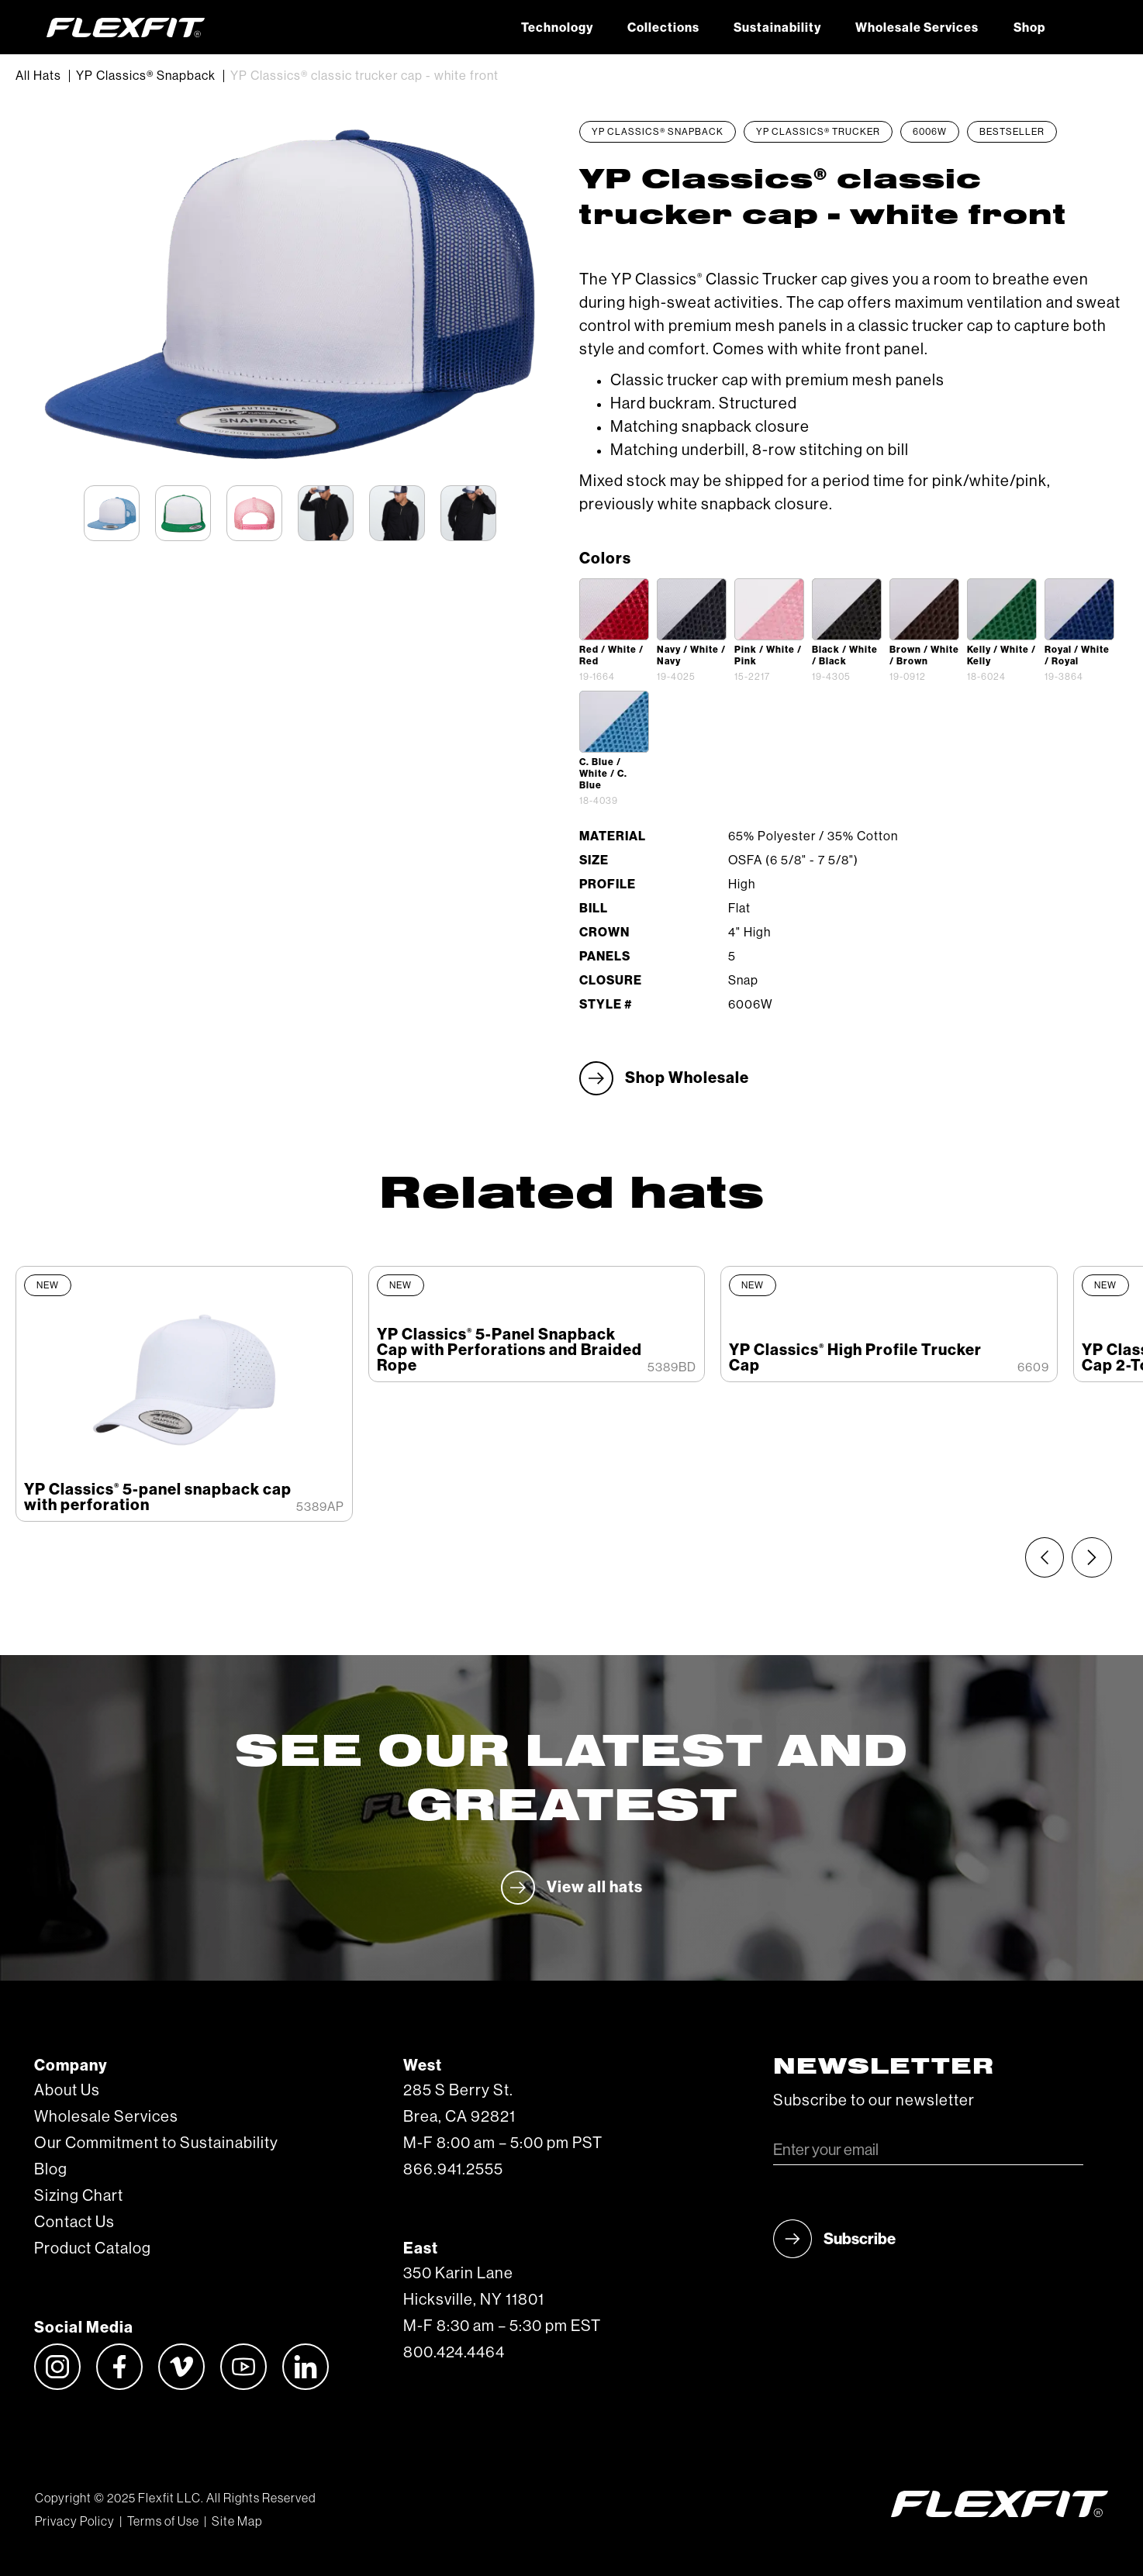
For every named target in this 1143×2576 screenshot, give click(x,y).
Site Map (237, 2522)
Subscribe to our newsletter (874, 2101)
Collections (663, 28)
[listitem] (184, 1394)
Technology (557, 28)
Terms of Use (163, 2522)
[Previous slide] (1044, 1557)
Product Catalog (92, 2249)
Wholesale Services (917, 28)
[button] (1079, 27)
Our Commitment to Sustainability (156, 2143)
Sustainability (777, 28)
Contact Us (74, 2222)
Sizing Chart (78, 2196)
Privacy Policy (75, 2522)
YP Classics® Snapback (146, 76)
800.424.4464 (454, 2352)
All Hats (38, 76)
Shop (1029, 28)
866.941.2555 (453, 2170)
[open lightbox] (614, 609)
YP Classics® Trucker (818, 131)
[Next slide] (1092, 1557)
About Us (67, 2090)
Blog (50, 2170)
